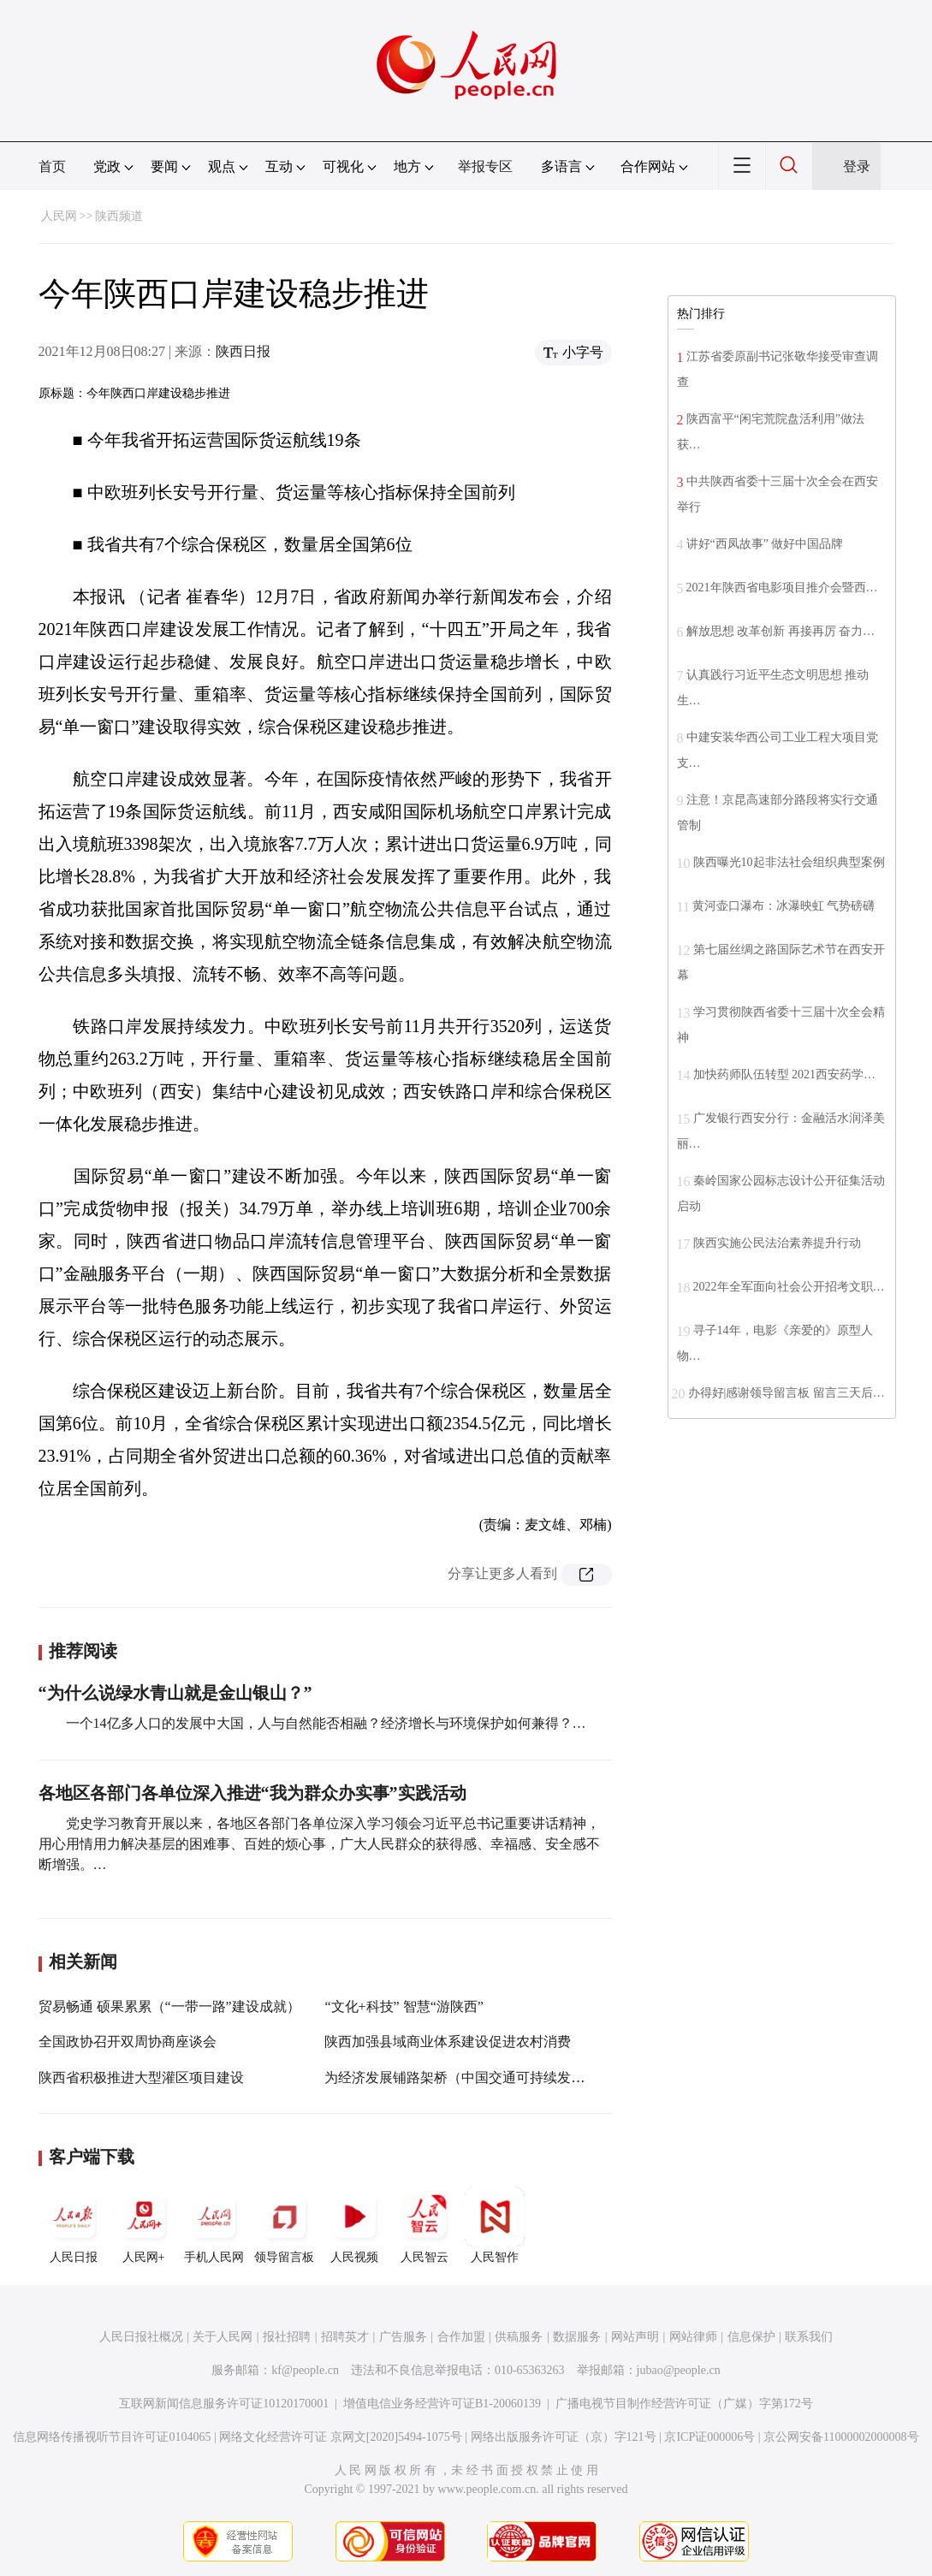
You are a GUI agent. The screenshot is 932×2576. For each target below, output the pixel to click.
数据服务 (577, 2336)
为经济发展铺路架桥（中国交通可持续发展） (461, 2077)
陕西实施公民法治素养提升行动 (777, 1243)
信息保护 (751, 2336)
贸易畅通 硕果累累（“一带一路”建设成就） (169, 2006)
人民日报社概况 (141, 2336)
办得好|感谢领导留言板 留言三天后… (786, 1392)
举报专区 (485, 166)
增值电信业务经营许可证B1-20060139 (442, 2403)
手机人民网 (214, 2225)
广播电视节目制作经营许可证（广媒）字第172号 (684, 2403)
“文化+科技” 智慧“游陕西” (403, 2006)
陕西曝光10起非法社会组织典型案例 (789, 862)
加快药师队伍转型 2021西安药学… (784, 1074)
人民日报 (74, 2225)
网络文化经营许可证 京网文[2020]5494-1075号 (340, 2437)
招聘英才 (345, 2336)
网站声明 (635, 2336)
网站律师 (693, 2336)
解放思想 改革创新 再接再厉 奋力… (781, 631)
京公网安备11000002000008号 (840, 2437)
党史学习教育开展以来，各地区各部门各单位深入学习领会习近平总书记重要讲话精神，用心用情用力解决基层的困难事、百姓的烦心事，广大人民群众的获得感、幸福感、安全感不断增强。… (319, 1844)
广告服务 (403, 2336)
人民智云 (424, 2225)
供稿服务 (519, 2336)
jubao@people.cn (679, 2370)
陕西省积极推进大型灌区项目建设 (141, 2077)
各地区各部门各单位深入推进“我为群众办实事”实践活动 (252, 1793)
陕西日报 (243, 351)
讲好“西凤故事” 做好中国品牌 (765, 543)
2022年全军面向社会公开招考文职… (789, 1286)
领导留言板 (284, 2225)
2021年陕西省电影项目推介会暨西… (782, 587)
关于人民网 (222, 2336)
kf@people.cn (305, 2370)
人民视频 (354, 2225)
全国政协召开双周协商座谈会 (128, 2041)
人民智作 (495, 2225)
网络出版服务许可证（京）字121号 (563, 2437)
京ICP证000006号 (709, 2437)
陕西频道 (119, 216)
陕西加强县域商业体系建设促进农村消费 (447, 2041)
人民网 (59, 216)
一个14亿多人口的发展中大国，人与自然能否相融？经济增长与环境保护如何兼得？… (326, 1723)
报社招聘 (287, 2336)
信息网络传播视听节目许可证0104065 (112, 2437)
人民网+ (144, 2225)
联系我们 (809, 2336)
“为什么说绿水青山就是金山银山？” (175, 1692)
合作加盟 (461, 2336)
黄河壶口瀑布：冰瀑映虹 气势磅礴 (784, 905)
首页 (52, 166)
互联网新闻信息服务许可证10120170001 (224, 2403)
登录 (856, 166)
